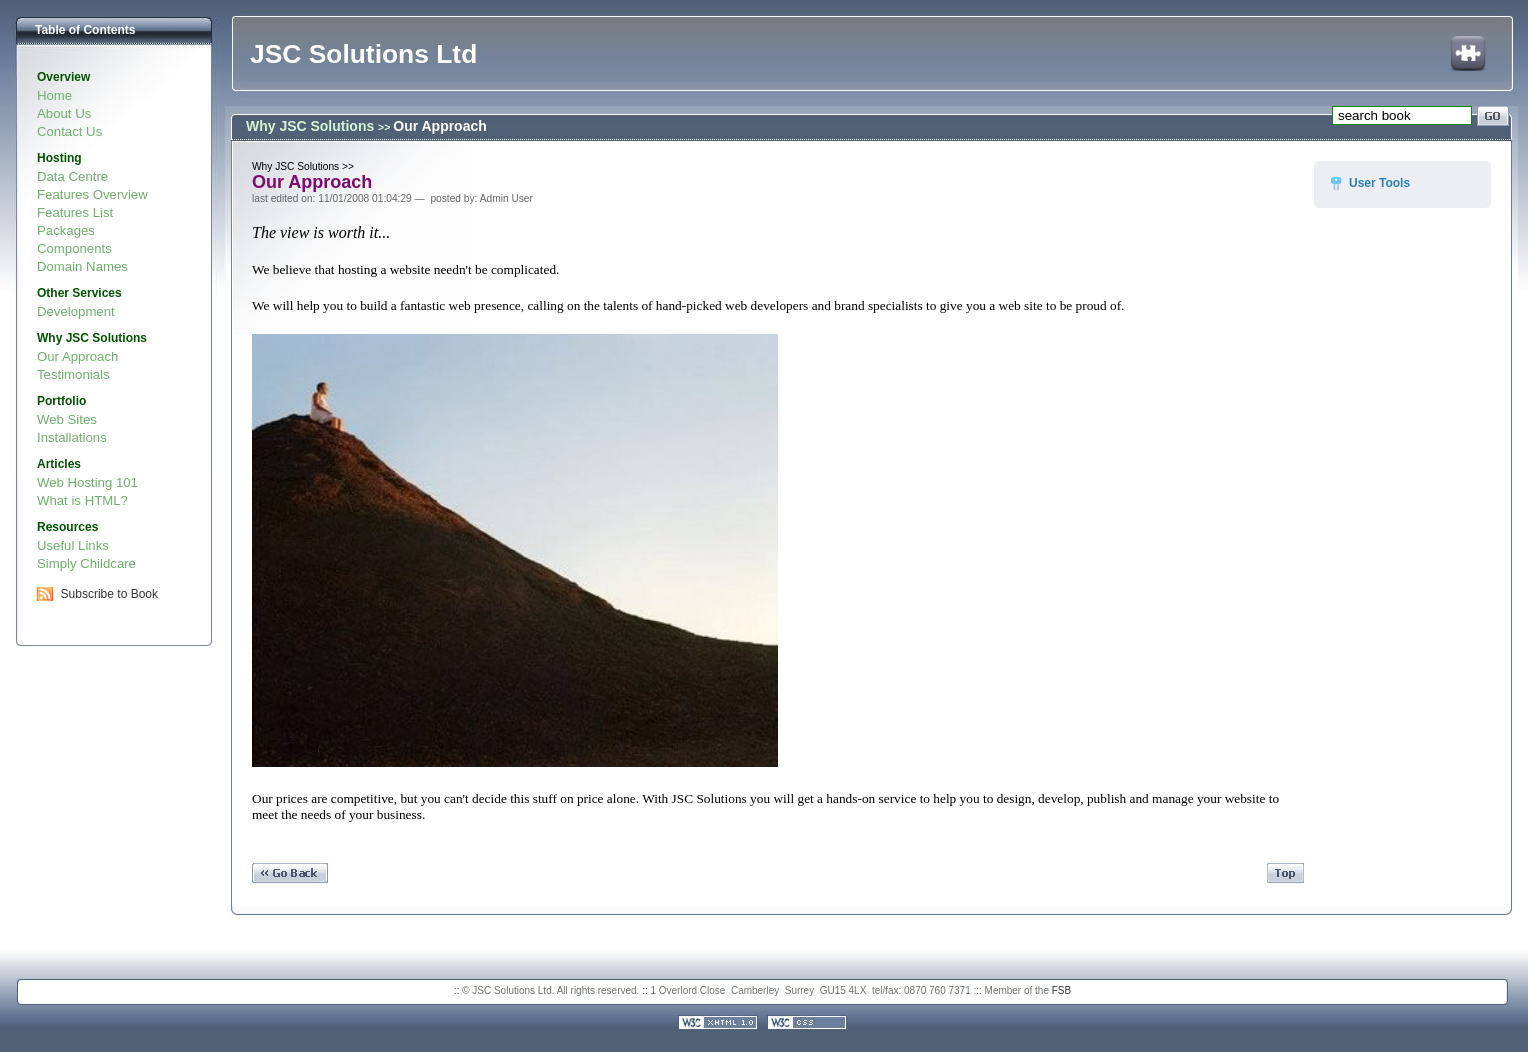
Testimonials (73, 374)
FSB (1061, 990)
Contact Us (69, 131)
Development (76, 311)
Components (74, 248)
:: (457, 990)
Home (54, 95)
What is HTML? (82, 500)
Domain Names (82, 266)
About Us (64, 113)
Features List (75, 212)
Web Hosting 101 (87, 482)
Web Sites (67, 419)
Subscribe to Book (109, 594)
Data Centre (72, 176)
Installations (72, 437)
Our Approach (77, 356)
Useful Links (73, 545)
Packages (66, 230)
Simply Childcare (86, 563)
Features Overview (92, 194)
